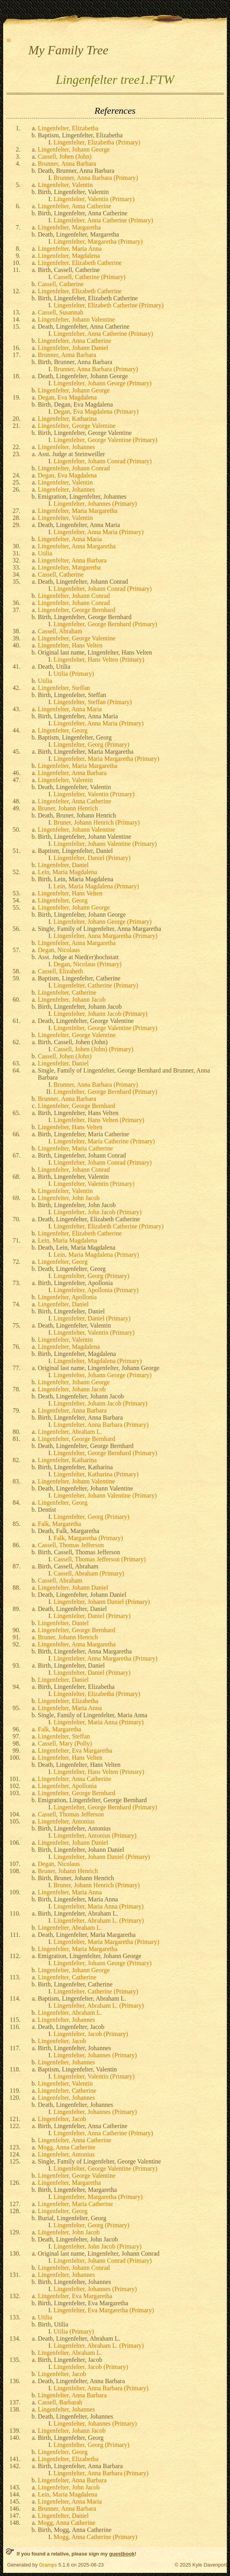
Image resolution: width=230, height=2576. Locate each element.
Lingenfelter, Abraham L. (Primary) (99, 1920)
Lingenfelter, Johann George (74, 149)
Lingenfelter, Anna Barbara (72, 560)
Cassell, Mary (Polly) (65, 1743)
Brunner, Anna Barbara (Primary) (96, 177)
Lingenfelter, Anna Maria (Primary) (99, 532)
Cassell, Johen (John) (64, 156)
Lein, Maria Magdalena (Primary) (96, 886)
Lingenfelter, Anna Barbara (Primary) (101, 1424)
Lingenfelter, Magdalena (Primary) (98, 1360)
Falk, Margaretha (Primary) (88, 1538)
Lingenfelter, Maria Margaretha (77, 510)
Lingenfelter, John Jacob (69, 1198)
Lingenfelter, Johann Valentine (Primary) (105, 843)
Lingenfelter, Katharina (67, 418)
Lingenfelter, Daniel (63, 865)
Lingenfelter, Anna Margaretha (77, 546)
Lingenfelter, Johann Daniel (73, 347)
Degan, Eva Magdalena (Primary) (96, 411)
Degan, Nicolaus (59, 950)
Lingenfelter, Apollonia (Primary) (96, 1290)
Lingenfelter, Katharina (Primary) (96, 1474)
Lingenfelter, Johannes (66, 447)
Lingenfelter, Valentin (65, 184)
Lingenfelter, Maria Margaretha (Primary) (106, 758)
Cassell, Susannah (60, 312)
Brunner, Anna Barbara (67, 163)
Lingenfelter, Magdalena (69, 255)
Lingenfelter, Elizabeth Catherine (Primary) (108, 305)
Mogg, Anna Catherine (66, 2147)
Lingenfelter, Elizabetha (68, 128)
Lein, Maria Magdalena (67, 872)
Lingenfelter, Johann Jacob (72, 999)
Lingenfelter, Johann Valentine (76, 319)
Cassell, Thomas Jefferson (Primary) (100, 1559)
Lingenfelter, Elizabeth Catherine (80, 262)
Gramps (48, 2565)
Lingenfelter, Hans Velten (70, 645)
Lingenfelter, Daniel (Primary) (92, 857)
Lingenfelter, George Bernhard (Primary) (105, 624)
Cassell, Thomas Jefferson (71, 1545)
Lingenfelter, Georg (62, 730)
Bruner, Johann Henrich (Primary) (97, 822)
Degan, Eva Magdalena (67, 397)
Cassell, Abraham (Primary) (89, 1573)
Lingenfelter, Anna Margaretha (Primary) (106, 935)
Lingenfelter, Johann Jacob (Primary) (100, 1013)
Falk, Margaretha (59, 1523)
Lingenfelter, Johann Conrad (74, 468)
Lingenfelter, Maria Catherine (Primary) (104, 1141)
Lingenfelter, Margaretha (69, 227)
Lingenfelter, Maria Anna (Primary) (99, 1722)
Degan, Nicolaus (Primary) (88, 964)
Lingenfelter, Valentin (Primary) (94, 199)
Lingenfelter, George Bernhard (76, 610)
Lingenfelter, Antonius (66, 1821)
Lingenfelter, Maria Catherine (75, 1148)
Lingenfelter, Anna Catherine (74, 206)
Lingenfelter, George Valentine (76, 425)
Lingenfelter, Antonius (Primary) (95, 1835)
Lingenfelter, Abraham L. (70, 1431)
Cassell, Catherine (60, 284)
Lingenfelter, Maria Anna (70, 248)
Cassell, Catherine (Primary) (90, 277)
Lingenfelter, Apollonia (67, 1297)
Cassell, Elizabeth (60, 971)
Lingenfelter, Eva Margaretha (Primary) (104, 2310)
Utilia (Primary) (74, 673)
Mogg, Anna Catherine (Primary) (95, 2536)
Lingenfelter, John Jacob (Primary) (97, 1212)
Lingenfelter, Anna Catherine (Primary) (103, 220)
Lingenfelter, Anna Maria (70, 539)
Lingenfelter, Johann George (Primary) (103, 383)
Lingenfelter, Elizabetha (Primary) (97, 142)
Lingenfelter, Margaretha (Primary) (98, 241)
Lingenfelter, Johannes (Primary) (95, 503)
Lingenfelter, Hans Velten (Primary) (99, 659)
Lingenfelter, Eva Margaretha (75, 1750)
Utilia (45, 553)
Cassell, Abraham (60, 631)
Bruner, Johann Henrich (68, 808)
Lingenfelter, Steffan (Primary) (93, 702)
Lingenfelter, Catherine (67, 992)
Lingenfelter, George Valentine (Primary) (106, 439)
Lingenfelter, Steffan (64, 687)
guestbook (122, 2554)
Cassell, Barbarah (60, 2402)
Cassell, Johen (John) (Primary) (94, 1049)
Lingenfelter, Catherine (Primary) (96, 985)
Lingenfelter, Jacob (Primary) (91, 2033)
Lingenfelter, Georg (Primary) (91, 744)
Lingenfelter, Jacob (62, 2041)
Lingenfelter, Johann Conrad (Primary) (103, 461)
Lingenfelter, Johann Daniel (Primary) (102, 1601)
